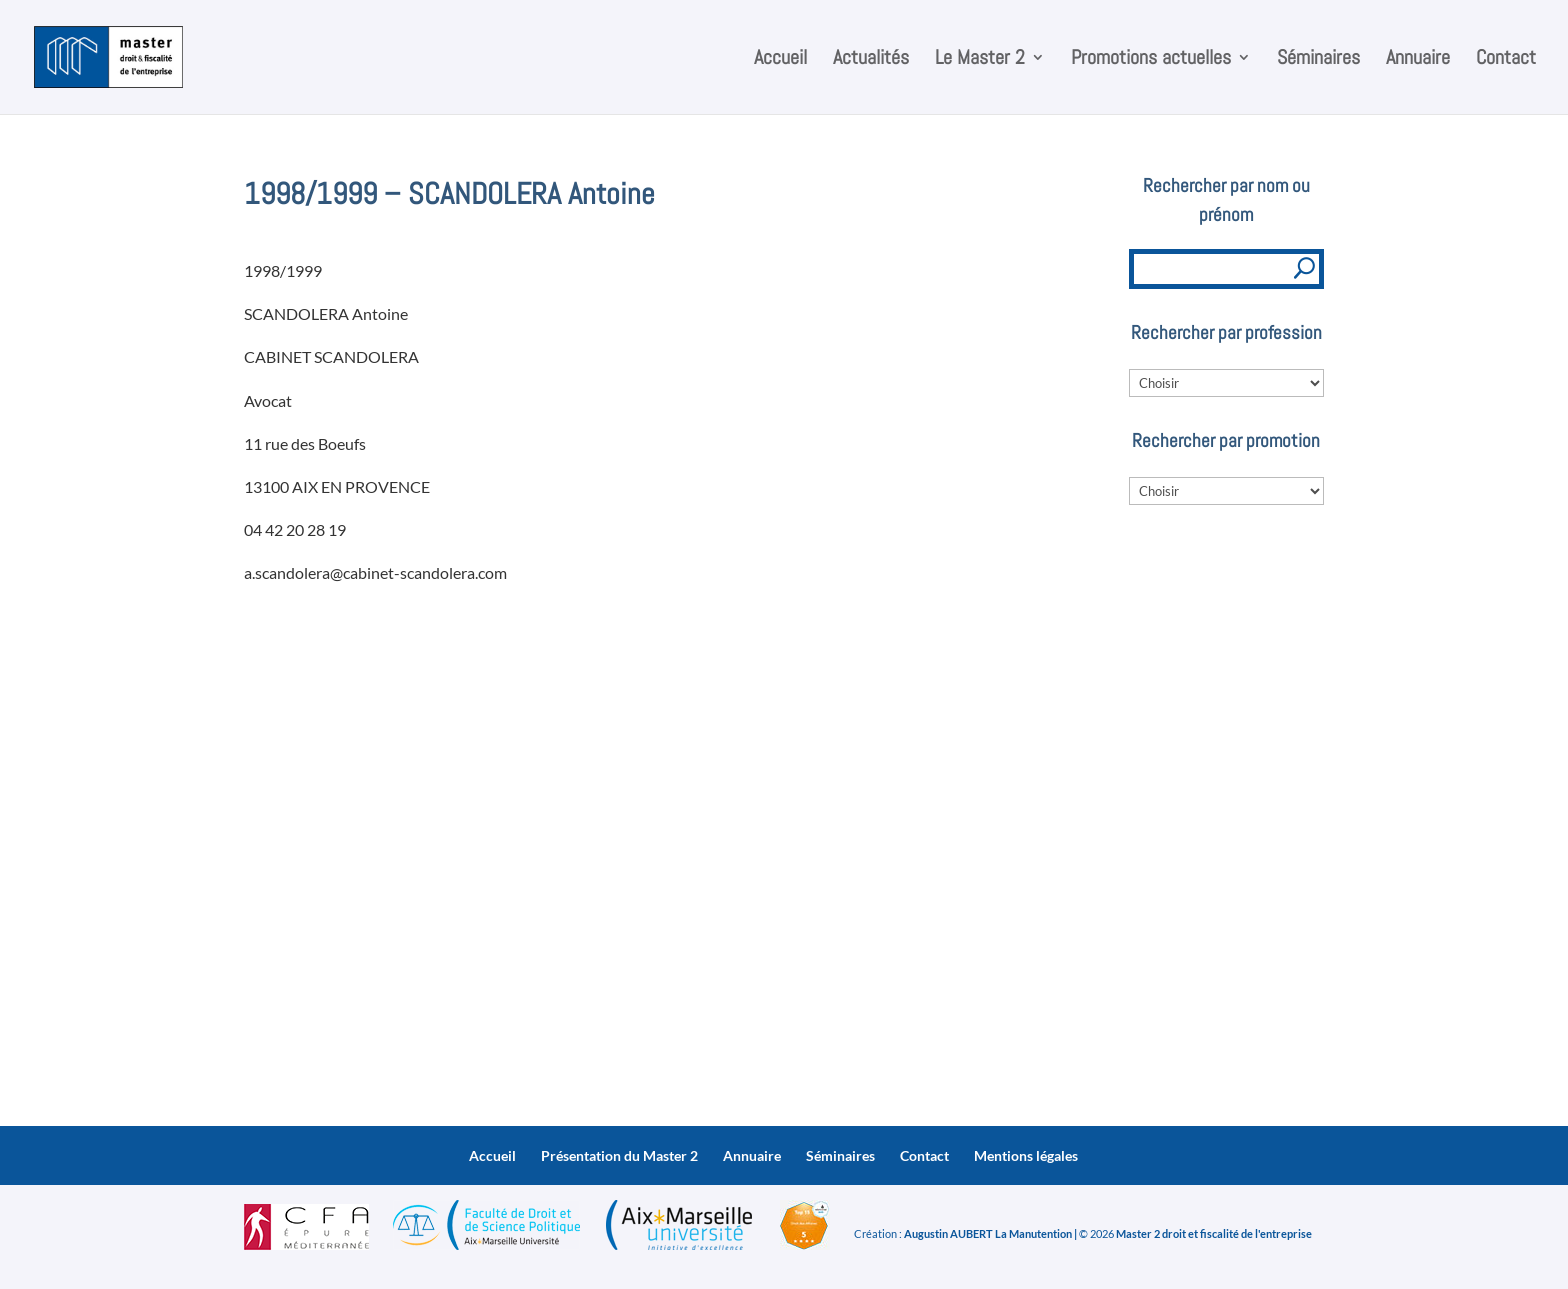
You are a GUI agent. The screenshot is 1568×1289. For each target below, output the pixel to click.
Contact (1506, 60)
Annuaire (1418, 60)
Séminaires (1318, 60)
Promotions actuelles (1151, 60)
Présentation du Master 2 (619, 1155)
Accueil (780, 60)
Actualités (871, 60)
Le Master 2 (980, 60)
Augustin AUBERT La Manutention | (990, 1233)
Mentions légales (1026, 1155)
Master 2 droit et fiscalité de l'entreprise (1214, 1233)
